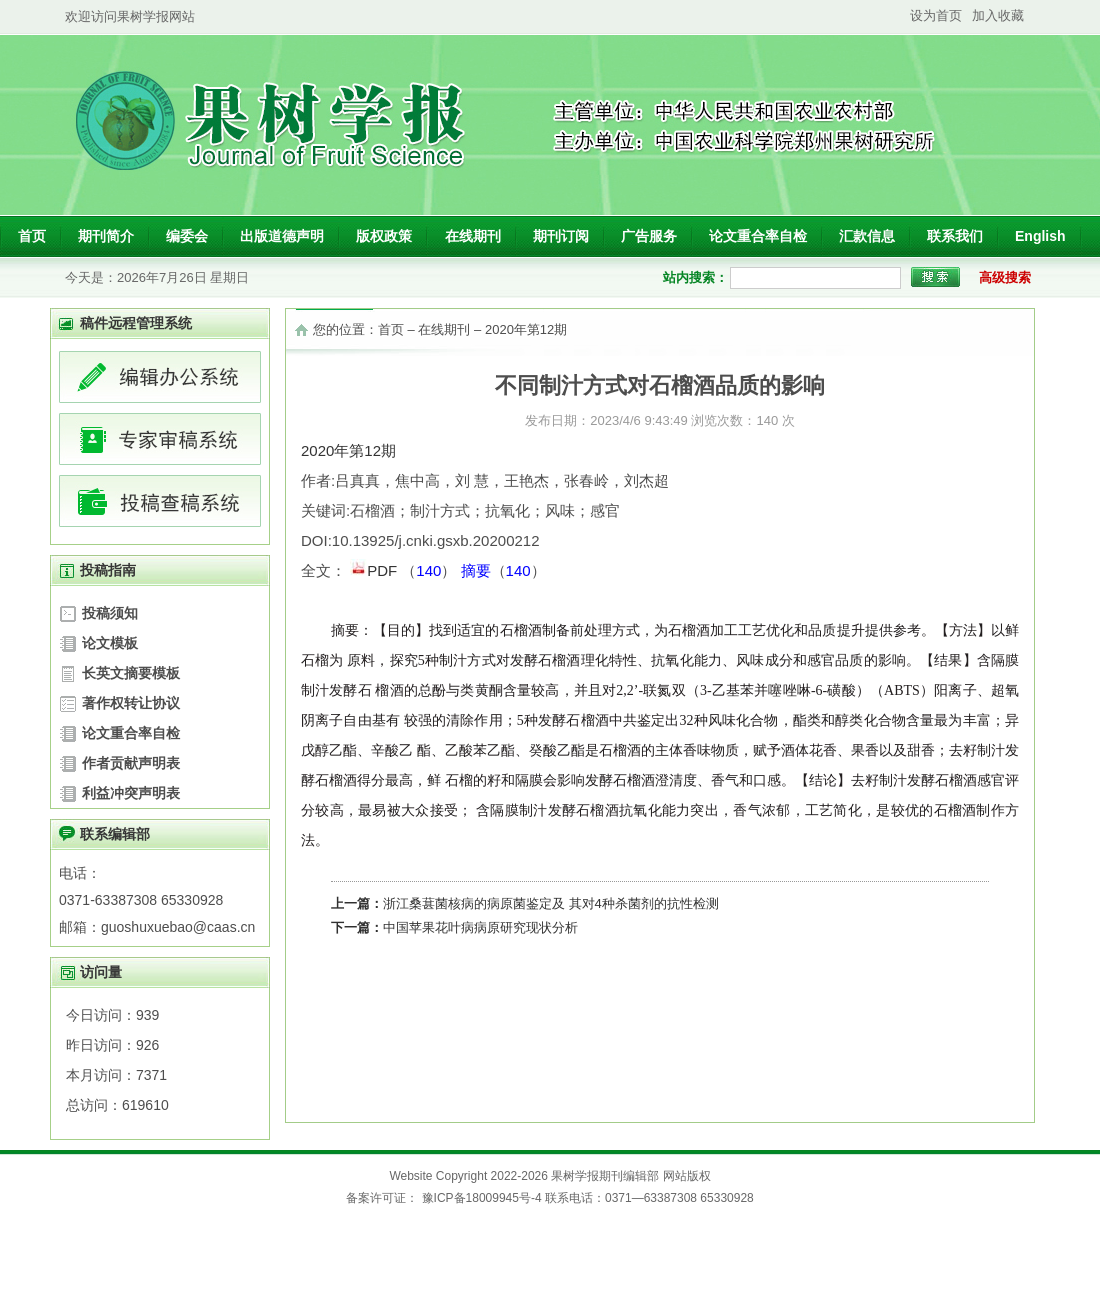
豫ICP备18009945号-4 (481, 1198)
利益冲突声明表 (131, 793)
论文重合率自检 (758, 236)
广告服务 (649, 236)
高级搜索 (1005, 277)
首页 (32, 236)
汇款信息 (867, 236)
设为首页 (936, 15)
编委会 (187, 236)
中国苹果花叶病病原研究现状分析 (480, 927)
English (1040, 236)
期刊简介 (106, 236)
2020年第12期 (526, 329)
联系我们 (955, 236)
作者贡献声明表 (131, 763)
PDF (375, 569)
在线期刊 (473, 236)
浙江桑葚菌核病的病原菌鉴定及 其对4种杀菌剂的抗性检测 (551, 903)
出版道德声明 (282, 236)
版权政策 (384, 236)
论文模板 (110, 643)
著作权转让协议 (131, 703)
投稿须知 (110, 613)
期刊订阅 (561, 236)
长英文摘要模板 (131, 673)
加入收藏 (998, 15)
